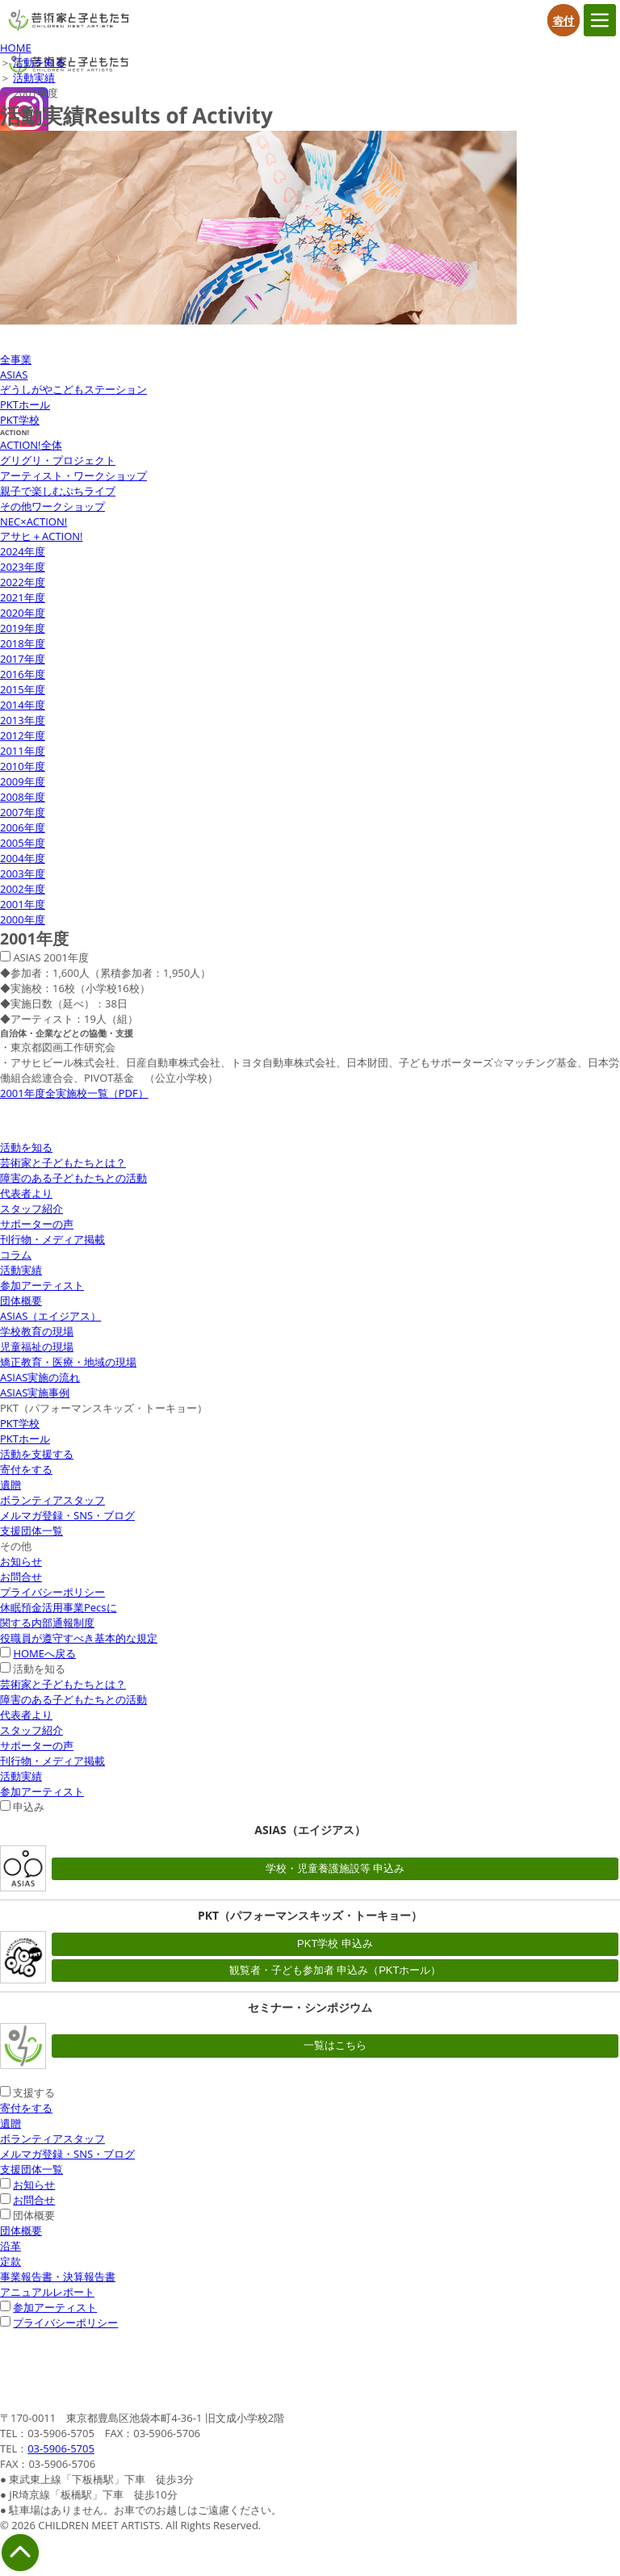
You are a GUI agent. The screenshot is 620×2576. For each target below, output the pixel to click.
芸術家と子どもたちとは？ (63, 1162)
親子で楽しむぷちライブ (57, 491)
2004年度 (22, 858)
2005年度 (22, 843)
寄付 (563, 20)
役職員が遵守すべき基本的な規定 (78, 1638)
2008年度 (22, 797)
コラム (15, 1254)
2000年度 (22, 919)
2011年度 (22, 750)
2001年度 (22, 904)
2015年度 (22, 689)
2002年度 (22, 889)
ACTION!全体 (31, 445)
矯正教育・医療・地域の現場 (68, 1362)
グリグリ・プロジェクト (57, 460)
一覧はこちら (335, 2045)
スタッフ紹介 (31, 1208)
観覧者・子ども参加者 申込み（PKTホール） (335, 1970)
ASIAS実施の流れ (40, 1377)
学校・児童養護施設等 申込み (335, 1868)
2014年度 (22, 704)
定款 (10, 2261)
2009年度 (22, 781)
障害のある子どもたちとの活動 (73, 1178)
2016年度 (22, 674)
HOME (15, 47)
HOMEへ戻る (44, 1653)
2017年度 (22, 658)
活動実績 (34, 77)
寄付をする (26, 1469)
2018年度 (22, 643)
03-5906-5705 (60, 2448)
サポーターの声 (36, 1224)
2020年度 (22, 612)
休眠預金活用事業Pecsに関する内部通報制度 (58, 1615)
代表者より (26, 1193)
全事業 (15, 359)
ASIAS (13, 374)
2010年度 (22, 766)
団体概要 (21, 1300)
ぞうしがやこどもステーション (73, 389)
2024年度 (22, 551)
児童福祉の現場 (36, 1346)
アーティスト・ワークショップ (73, 475)
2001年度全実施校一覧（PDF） (74, 1093)
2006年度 (22, 827)
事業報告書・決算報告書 (57, 2276)
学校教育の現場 (36, 1331)
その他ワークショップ (52, 506)
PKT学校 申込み (335, 1943)
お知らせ (21, 1561)
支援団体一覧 (31, 1530)
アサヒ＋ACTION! (41, 536)
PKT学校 (20, 420)
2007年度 (22, 812)
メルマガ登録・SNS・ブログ (67, 1515)
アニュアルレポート (47, 2292)
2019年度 (22, 628)
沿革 (10, 2246)
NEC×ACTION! (33, 521)
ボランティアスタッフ (52, 1500)
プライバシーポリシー (52, 1592)
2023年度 (22, 566)
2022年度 (22, 582)
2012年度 (22, 735)
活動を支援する (36, 1454)
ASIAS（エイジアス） (50, 1316)
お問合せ (21, 1576)
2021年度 (22, 597)
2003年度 (22, 873)
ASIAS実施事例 (34, 1392)
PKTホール (25, 404)
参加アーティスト (42, 1285)
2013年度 (22, 720)
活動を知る (39, 62)
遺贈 (10, 1484)
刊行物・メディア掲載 (52, 1239)
